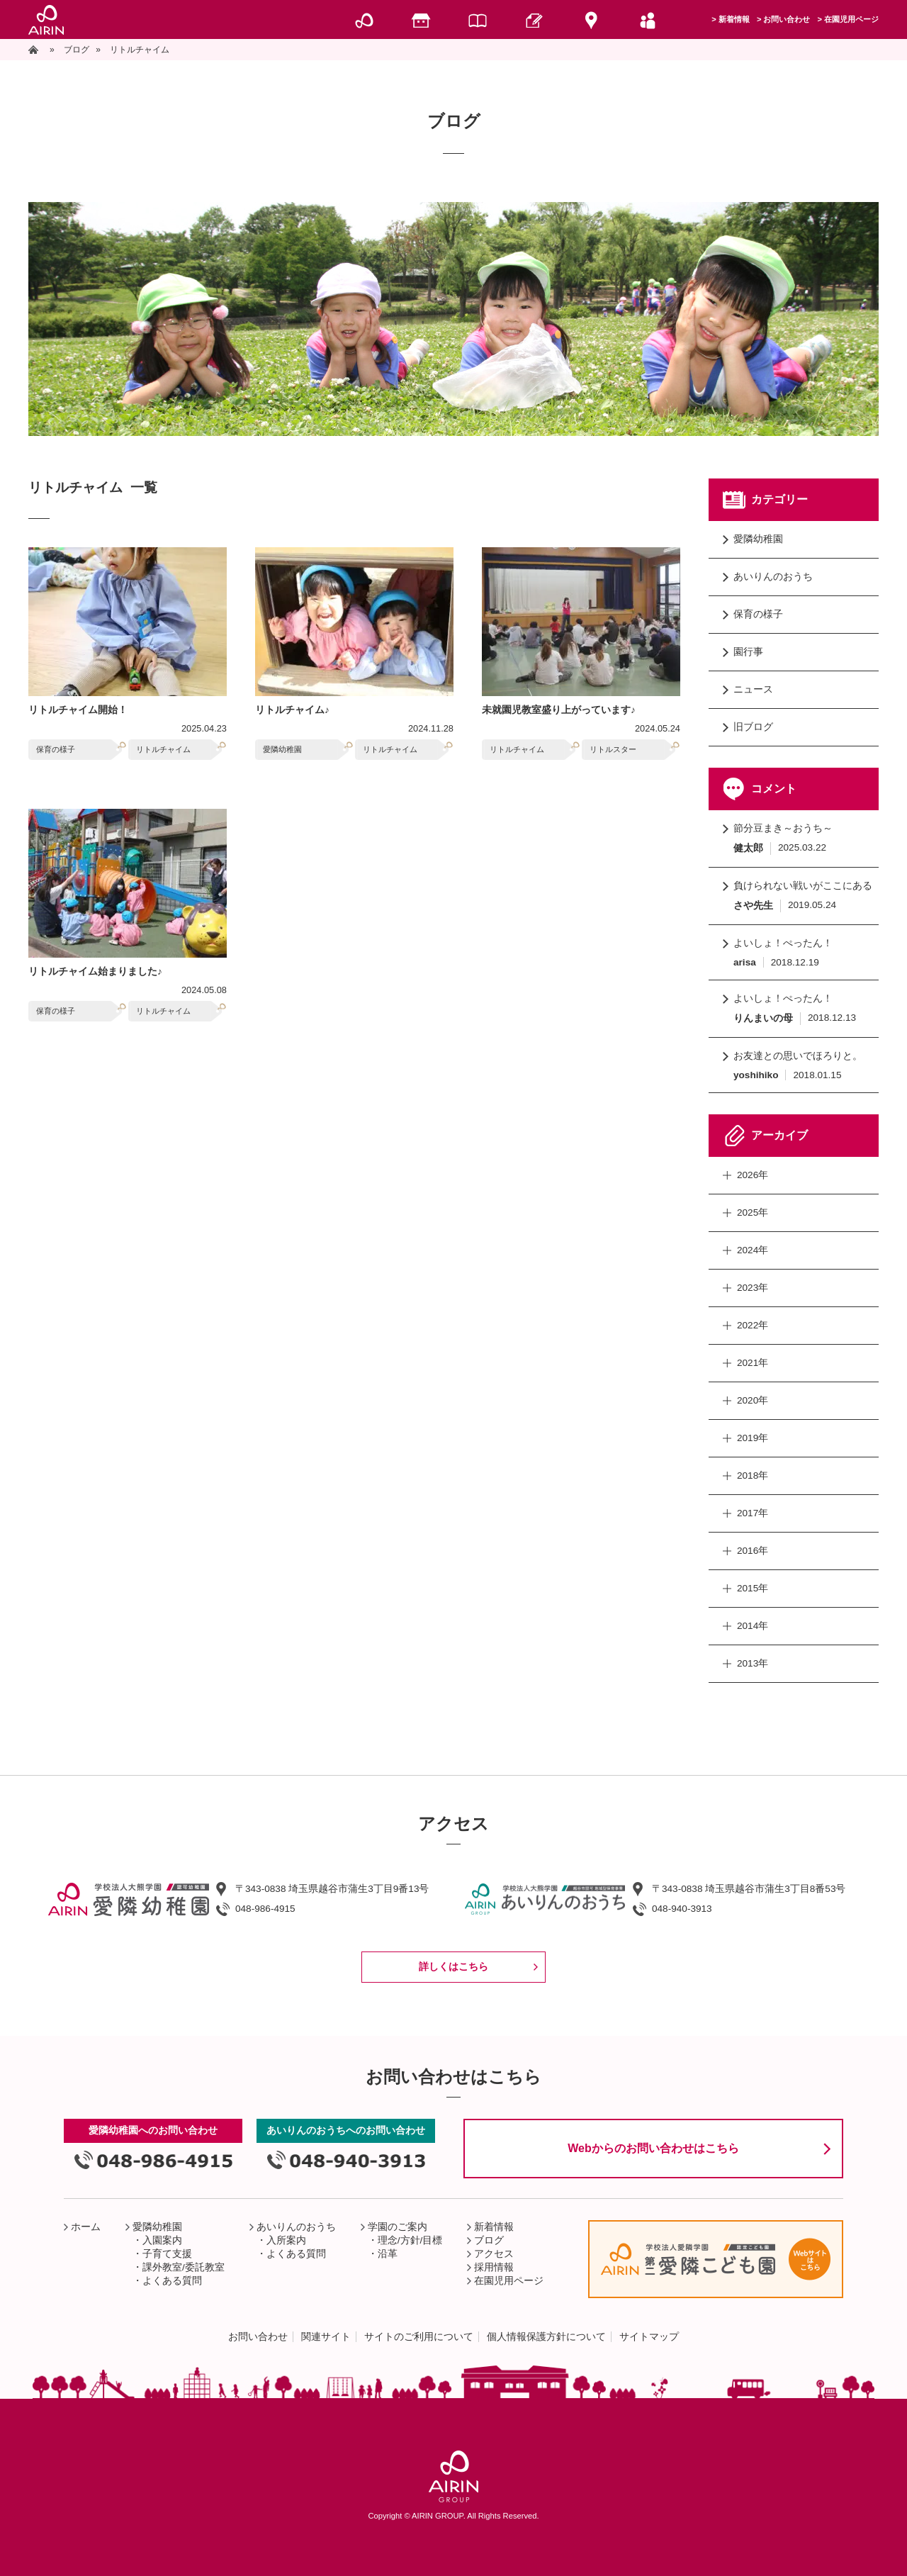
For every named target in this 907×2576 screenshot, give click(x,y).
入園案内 (162, 2240)
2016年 (752, 1550)
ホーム (86, 2227)
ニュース (753, 689)
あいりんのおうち (773, 576)
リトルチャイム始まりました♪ (95, 971)
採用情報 (494, 2267)
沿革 (388, 2254)
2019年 (752, 1438)
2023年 (752, 1287)
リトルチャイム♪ (292, 710)
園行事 (748, 651)
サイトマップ (649, 2336)
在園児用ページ (851, 19)
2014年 (752, 1625)
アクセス (494, 2254)
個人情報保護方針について (546, 2336)
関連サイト (326, 2336)
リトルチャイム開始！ (78, 710)
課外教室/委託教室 (183, 2267)
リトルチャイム (163, 749)
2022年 (752, 1325)
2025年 (752, 1212)
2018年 (752, 1475)
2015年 (752, 1588)
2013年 (752, 1663)
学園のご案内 (397, 2227)
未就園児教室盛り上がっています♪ (559, 710)
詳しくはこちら (453, 1966)
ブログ (489, 2240)
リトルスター (613, 749)
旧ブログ (753, 727)
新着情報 (734, 19)
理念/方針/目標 (410, 2240)
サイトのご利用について (418, 2336)
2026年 (752, 1175)
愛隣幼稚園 (282, 749)
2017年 (752, 1513)
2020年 (752, 1400)
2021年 (752, 1362)
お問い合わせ (786, 19)
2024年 (752, 1250)
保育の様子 (55, 749)
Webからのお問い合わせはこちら (653, 2148)
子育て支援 (167, 2254)
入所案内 (286, 2240)
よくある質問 (172, 2280)
